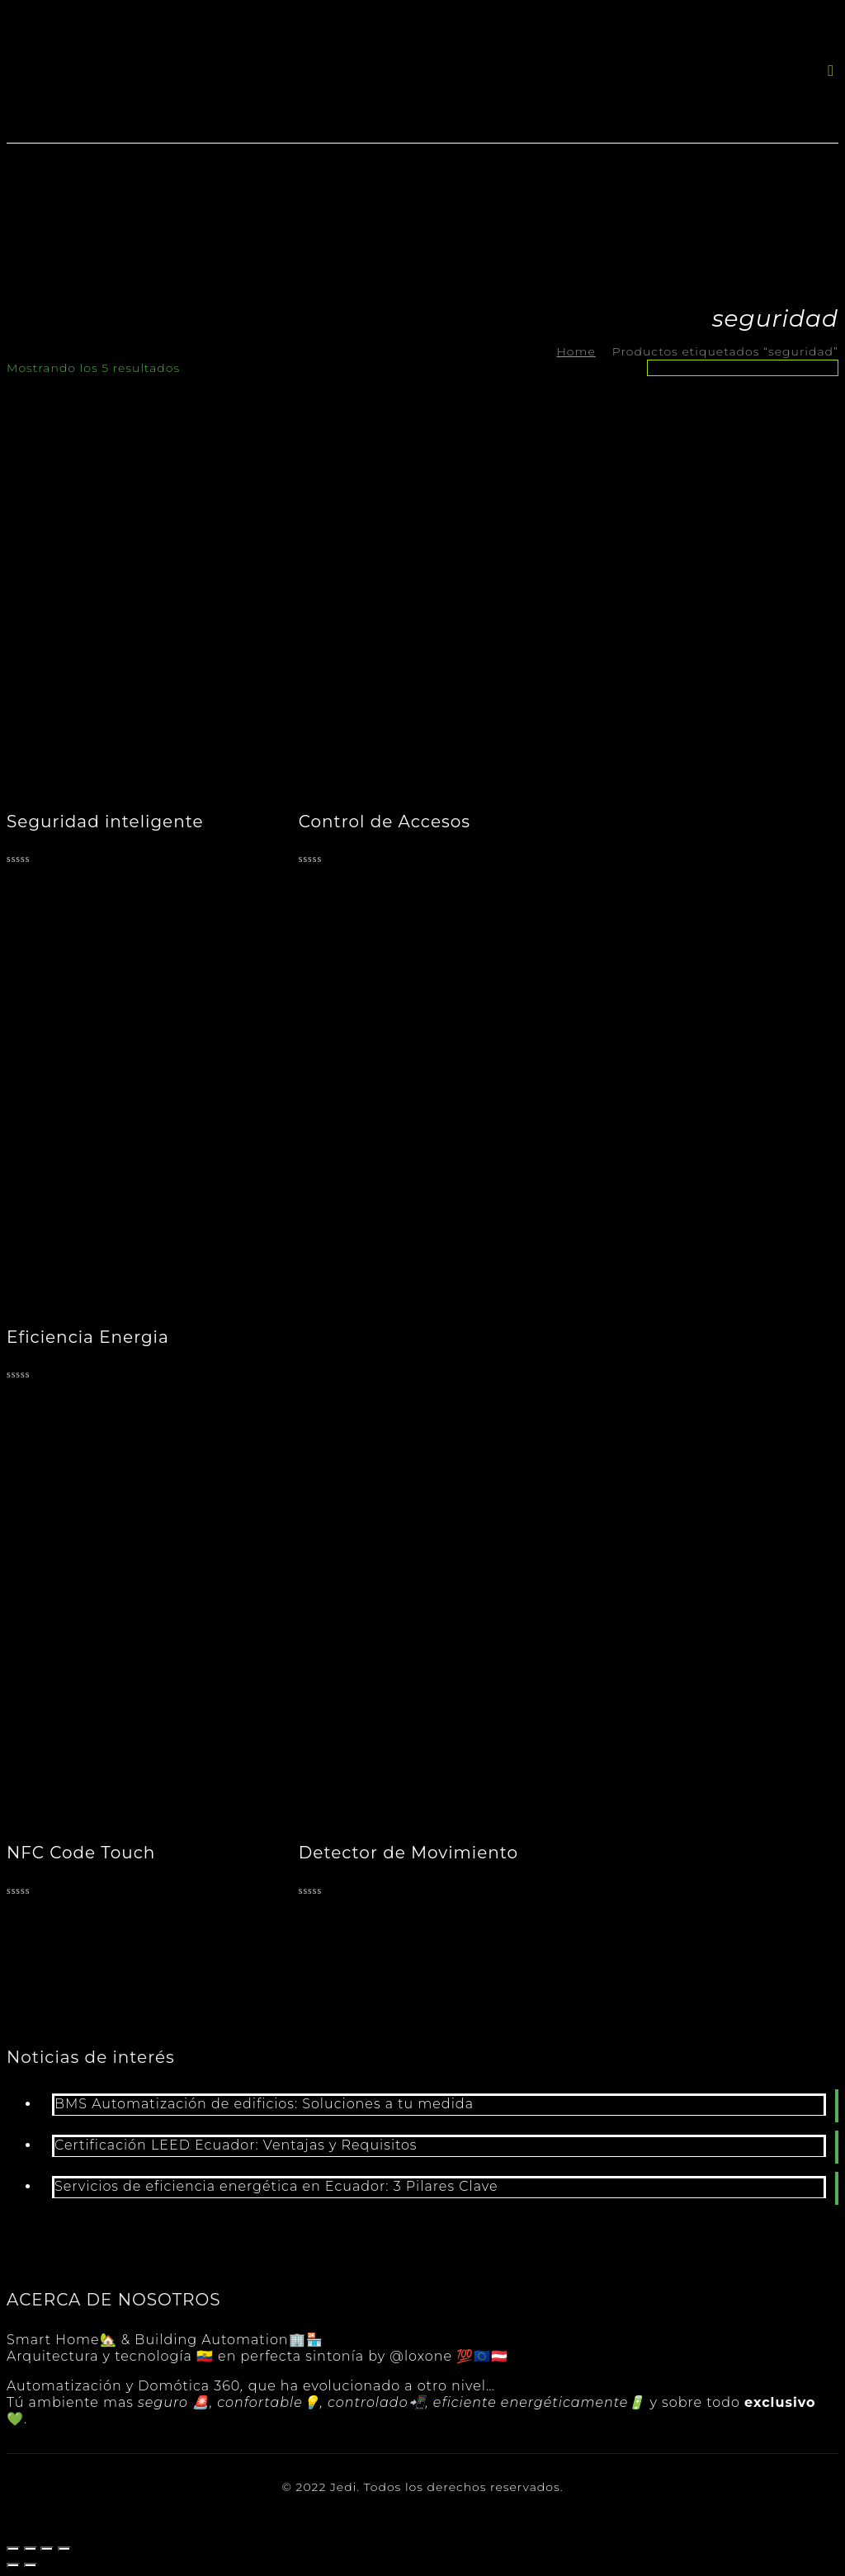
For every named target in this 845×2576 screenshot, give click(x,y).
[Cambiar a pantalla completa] (47, 2548)
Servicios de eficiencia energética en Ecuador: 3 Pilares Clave (276, 2186)
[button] (831, 70)
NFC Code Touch (81, 1853)
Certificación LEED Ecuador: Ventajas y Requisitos (236, 2145)
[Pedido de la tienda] (742, 368)
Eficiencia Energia (88, 1337)
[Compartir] (30, 2548)
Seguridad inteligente (105, 821)
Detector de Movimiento (408, 1853)
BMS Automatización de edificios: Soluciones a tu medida (264, 2104)
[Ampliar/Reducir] (64, 2548)
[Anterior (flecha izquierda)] (13, 2565)
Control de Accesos (384, 821)
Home (575, 351)
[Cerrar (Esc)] (13, 2548)
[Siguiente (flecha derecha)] (30, 2565)
